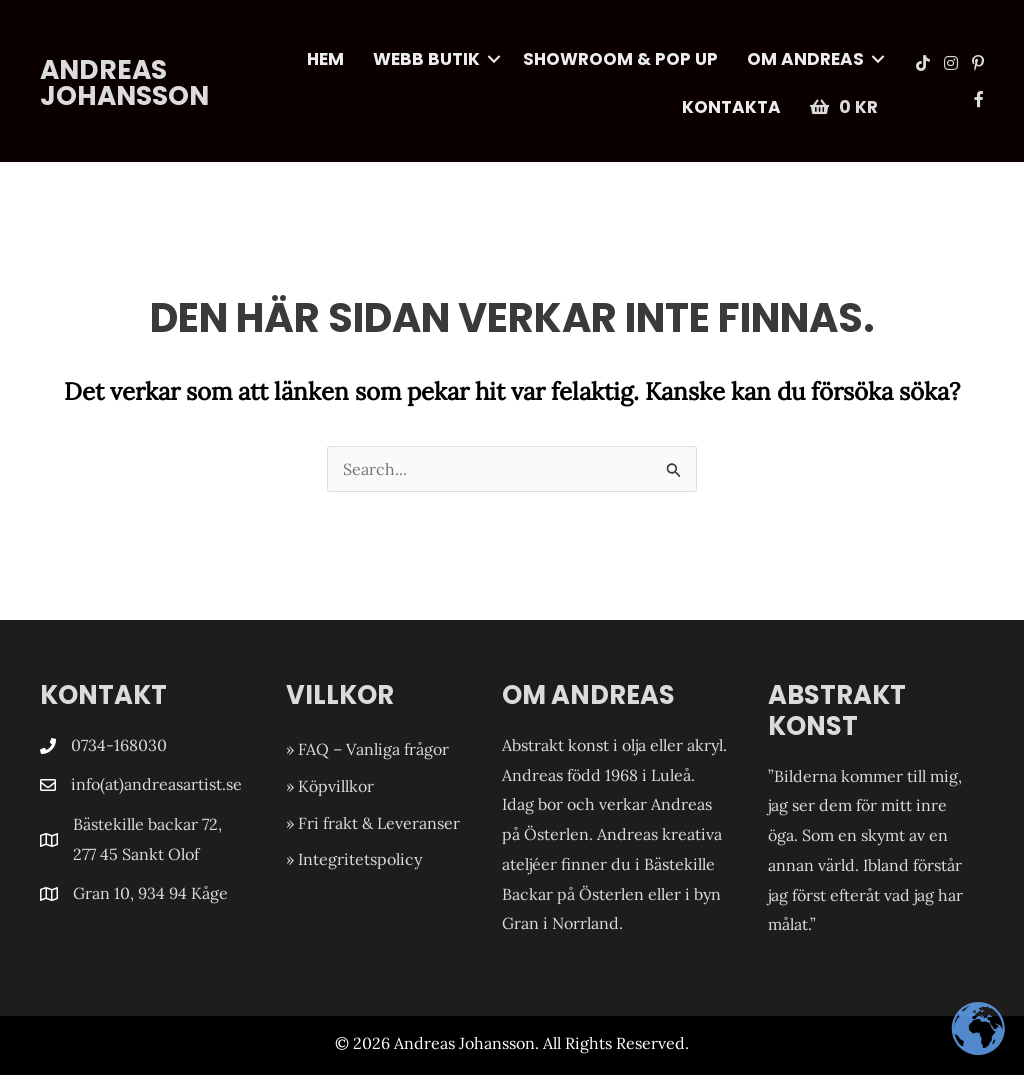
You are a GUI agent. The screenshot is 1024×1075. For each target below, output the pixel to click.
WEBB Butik (426, 59)
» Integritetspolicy (354, 859)
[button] (494, 59)
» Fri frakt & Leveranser (373, 823)
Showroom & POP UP (620, 59)
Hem (325, 59)
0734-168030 (119, 745)
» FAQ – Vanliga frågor (367, 749)
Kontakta (731, 107)
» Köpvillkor (330, 786)
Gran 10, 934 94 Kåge (152, 893)
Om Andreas (805, 59)
